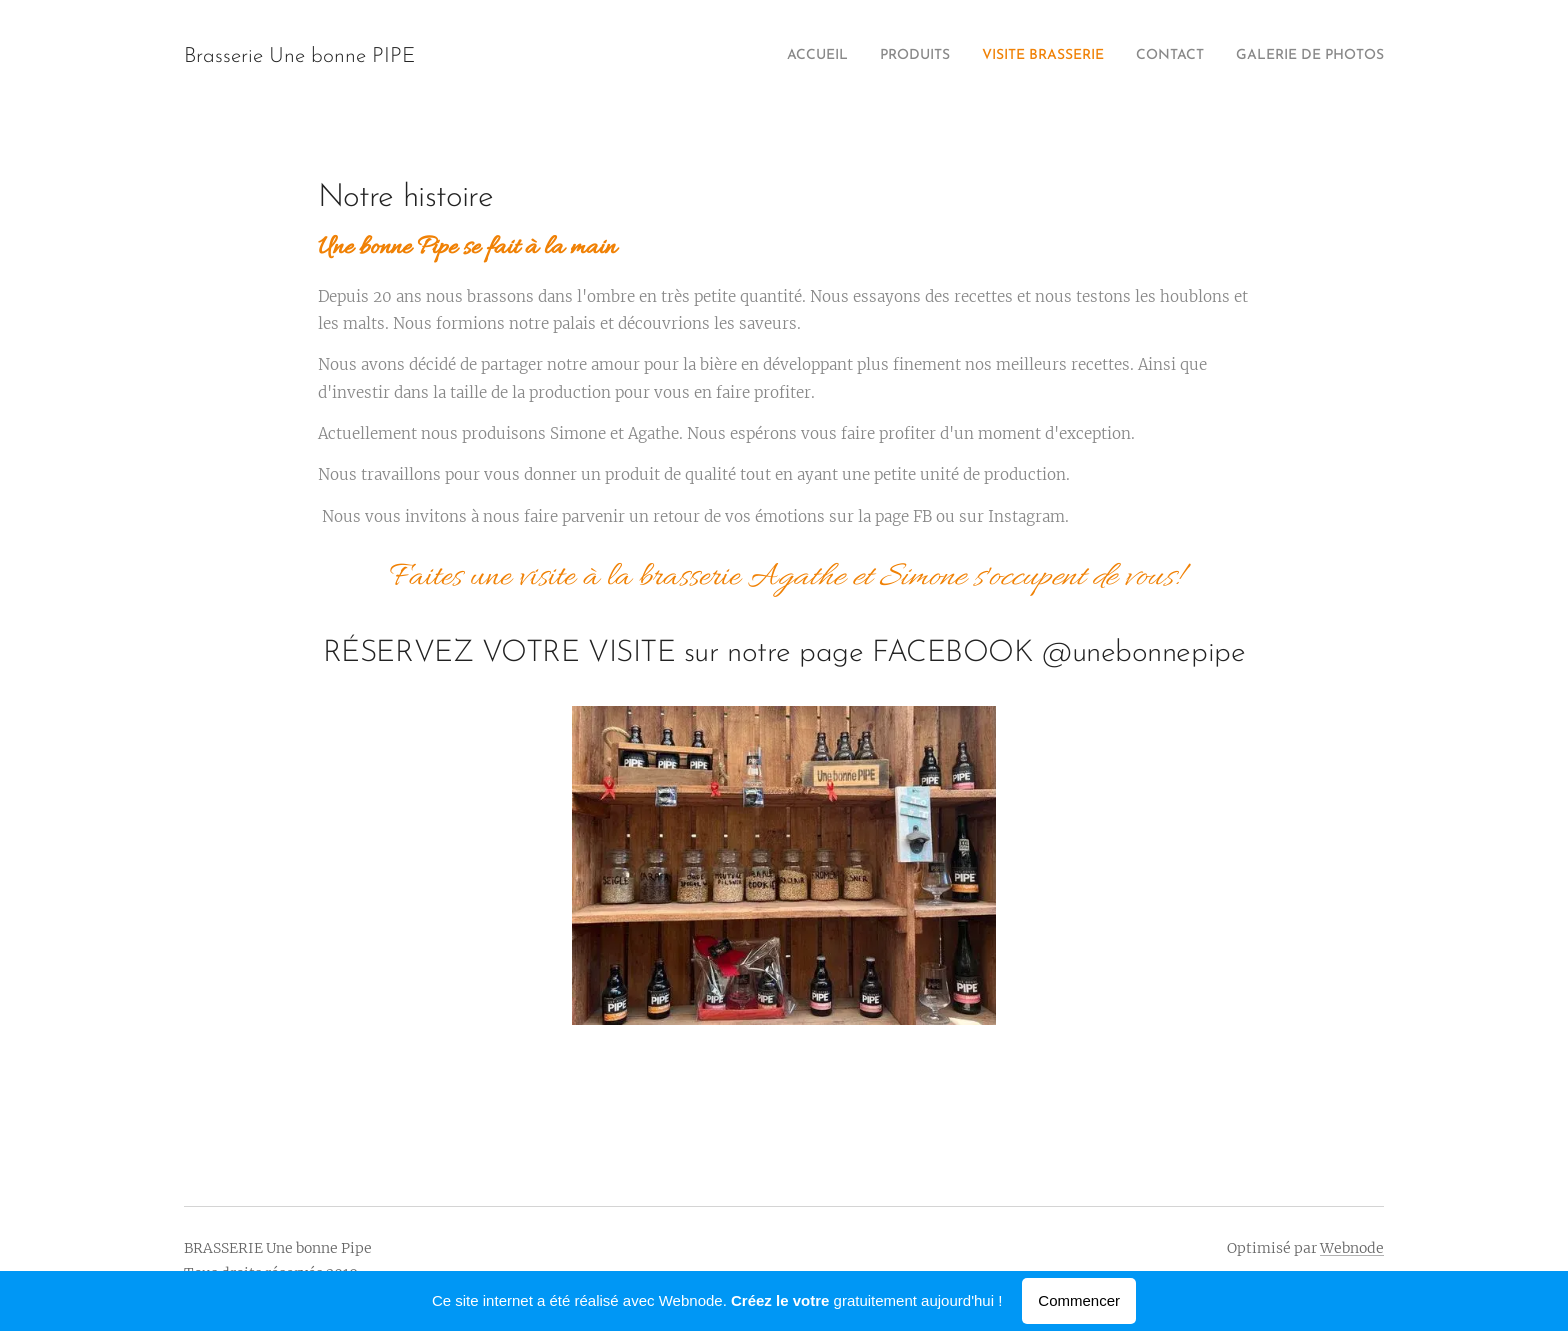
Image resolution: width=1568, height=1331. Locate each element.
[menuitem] (1261, 57)
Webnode (1352, 1248)
